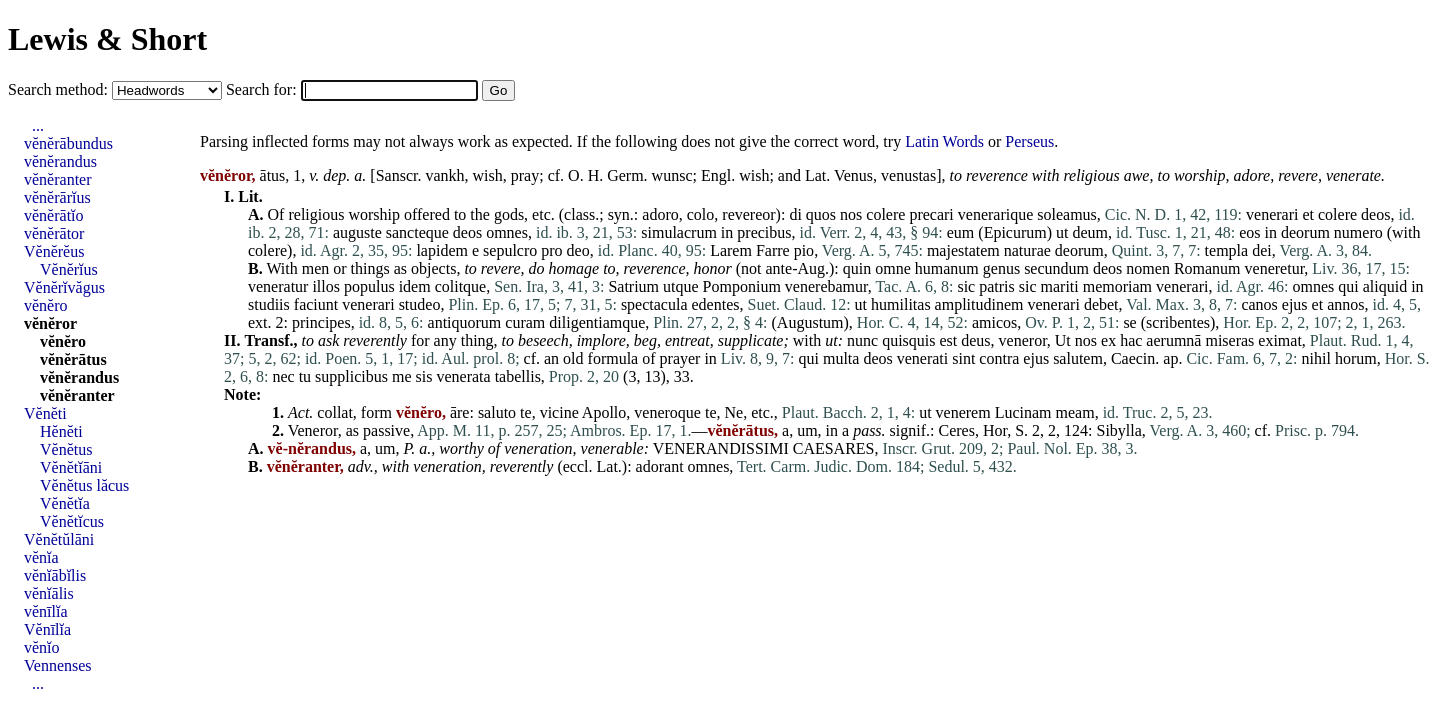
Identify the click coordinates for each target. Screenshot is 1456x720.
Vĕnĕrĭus (69, 269)
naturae (1027, 250)
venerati (923, 358)
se (1129, 322)
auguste (357, 232)
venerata (463, 376)
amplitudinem (979, 304)
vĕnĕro (46, 305)
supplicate (751, 340)
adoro (660, 214)
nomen (1148, 268)
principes (321, 322)
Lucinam (1023, 412)
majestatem (963, 250)
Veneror (313, 430)
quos (821, 214)
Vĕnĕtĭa (65, 503)
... (38, 125)
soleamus (1067, 214)
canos (1259, 304)
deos (1375, 214)
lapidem (442, 250)
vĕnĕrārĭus (57, 197)
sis (424, 376)
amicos (994, 322)
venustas (908, 175)
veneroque (667, 412)
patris (997, 286)
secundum (1056, 268)
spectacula (654, 304)
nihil (1316, 358)
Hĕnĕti (61, 431)
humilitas (901, 304)
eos (1249, 232)
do (537, 268)
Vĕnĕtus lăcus (84, 485)
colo (701, 214)
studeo (420, 304)
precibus (764, 232)
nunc (862, 340)
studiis (269, 304)
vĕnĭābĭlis (55, 575)
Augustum (810, 322)
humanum (947, 268)
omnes (507, 232)
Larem (731, 250)
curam (525, 322)
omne (893, 268)
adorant (660, 466)
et (1308, 214)
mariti (1060, 286)
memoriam (1117, 286)
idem (415, 286)
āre (460, 412)
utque (681, 286)
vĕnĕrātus (73, 359)
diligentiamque (597, 322)
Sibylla (1119, 430)
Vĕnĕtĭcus (72, 521)
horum (1356, 358)
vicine (559, 412)
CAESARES (834, 448)
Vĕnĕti (45, 413)
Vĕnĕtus (66, 449)
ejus (1295, 304)
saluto (497, 412)
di (795, 214)
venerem (963, 412)
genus (1001, 268)
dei (1262, 250)
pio (804, 250)
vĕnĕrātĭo (54, 215)
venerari (1272, 214)
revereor (748, 214)
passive (386, 430)
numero (1358, 232)
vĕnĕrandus (60, 161)
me (402, 376)
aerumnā (1173, 340)
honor (712, 268)
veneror (1023, 340)
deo (578, 250)
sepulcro (510, 250)
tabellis (518, 376)
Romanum (1207, 268)
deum (1091, 232)
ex (1108, 340)
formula (613, 358)
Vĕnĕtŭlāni (59, 539)
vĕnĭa (41, 557)
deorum (1305, 232)
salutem (1078, 358)
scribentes (1178, 322)
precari (931, 214)
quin (857, 268)
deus (975, 340)
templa (1227, 250)
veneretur (1275, 268)
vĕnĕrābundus (68, 143)
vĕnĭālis (49, 593)
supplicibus (351, 376)
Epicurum (1015, 232)
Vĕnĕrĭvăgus (64, 287)
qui (1348, 286)
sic (966, 286)
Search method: (60, 89)
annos (1345, 304)
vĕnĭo (42, 647)
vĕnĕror (50, 323)
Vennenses (58, 665)
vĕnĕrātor (54, 233)
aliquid (1385, 286)
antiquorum (465, 322)
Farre (773, 250)
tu (305, 376)
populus (369, 286)
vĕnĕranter (58, 179)
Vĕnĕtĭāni (71, 467)
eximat (1280, 340)
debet (1101, 304)
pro (551, 250)
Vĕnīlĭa (47, 629)
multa (841, 358)
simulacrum (679, 232)
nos (851, 214)
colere (885, 214)
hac (1131, 340)
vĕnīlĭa (46, 611)
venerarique (996, 214)
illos (326, 286)
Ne (734, 412)
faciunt (316, 304)
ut (1062, 232)
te (526, 412)
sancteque (417, 232)
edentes (716, 304)
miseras (1229, 340)
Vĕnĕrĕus (54, 251)
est (948, 340)
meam (1075, 412)
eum (961, 232)
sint (963, 358)
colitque (461, 286)
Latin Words (944, 141)
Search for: (263, 89)
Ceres (956, 430)
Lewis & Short (107, 39)
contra (999, 358)
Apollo (604, 412)
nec (283, 376)
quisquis (908, 340)
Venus (853, 175)
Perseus (1029, 141)
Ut (1063, 340)
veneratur (278, 286)
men (316, 268)
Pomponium (742, 286)
